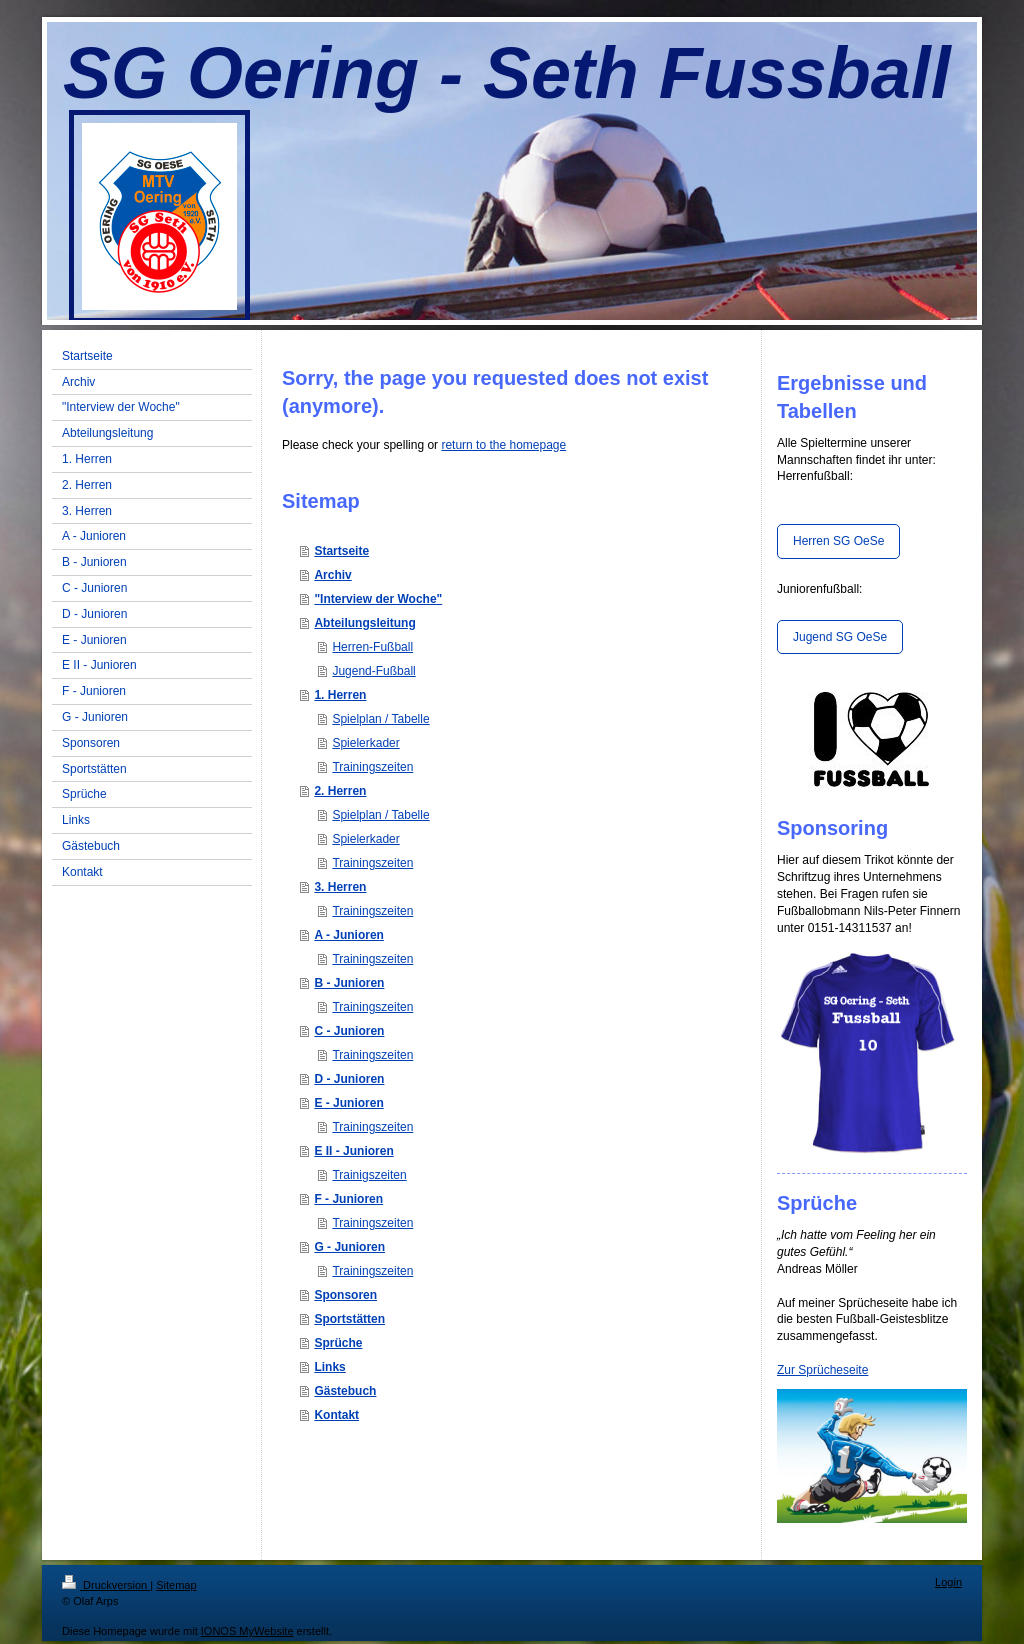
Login (948, 1582)
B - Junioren (349, 983)
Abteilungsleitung (364, 623)
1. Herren (340, 695)
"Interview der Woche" (378, 599)
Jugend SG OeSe (840, 637)
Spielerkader (365, 743)
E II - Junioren (353, 1151)
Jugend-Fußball (373, 671)
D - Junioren (349, 1079)
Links (329, 1367)
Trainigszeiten (369, 1175)
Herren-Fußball (372, 647)
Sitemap (176, 1585)
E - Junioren (348, 1103)
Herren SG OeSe (838, 541)
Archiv (332, 575)
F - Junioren (348, 1199)
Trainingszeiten (372, 767)
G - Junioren (349, 1247)
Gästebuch (345, 1391)
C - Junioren (349, 1031)
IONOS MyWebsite (247, 1631)
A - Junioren (349, 935)
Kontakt (336, 1415)
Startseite (341, 551)
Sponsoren (345, 1295)
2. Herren (340, 791)
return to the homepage (503, 445)
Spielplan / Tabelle (380, 719)
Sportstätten (349, 1319)
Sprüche (338, 1343)
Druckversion (106, 1585)
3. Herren (340, 887)
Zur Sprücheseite (822, 1370)
